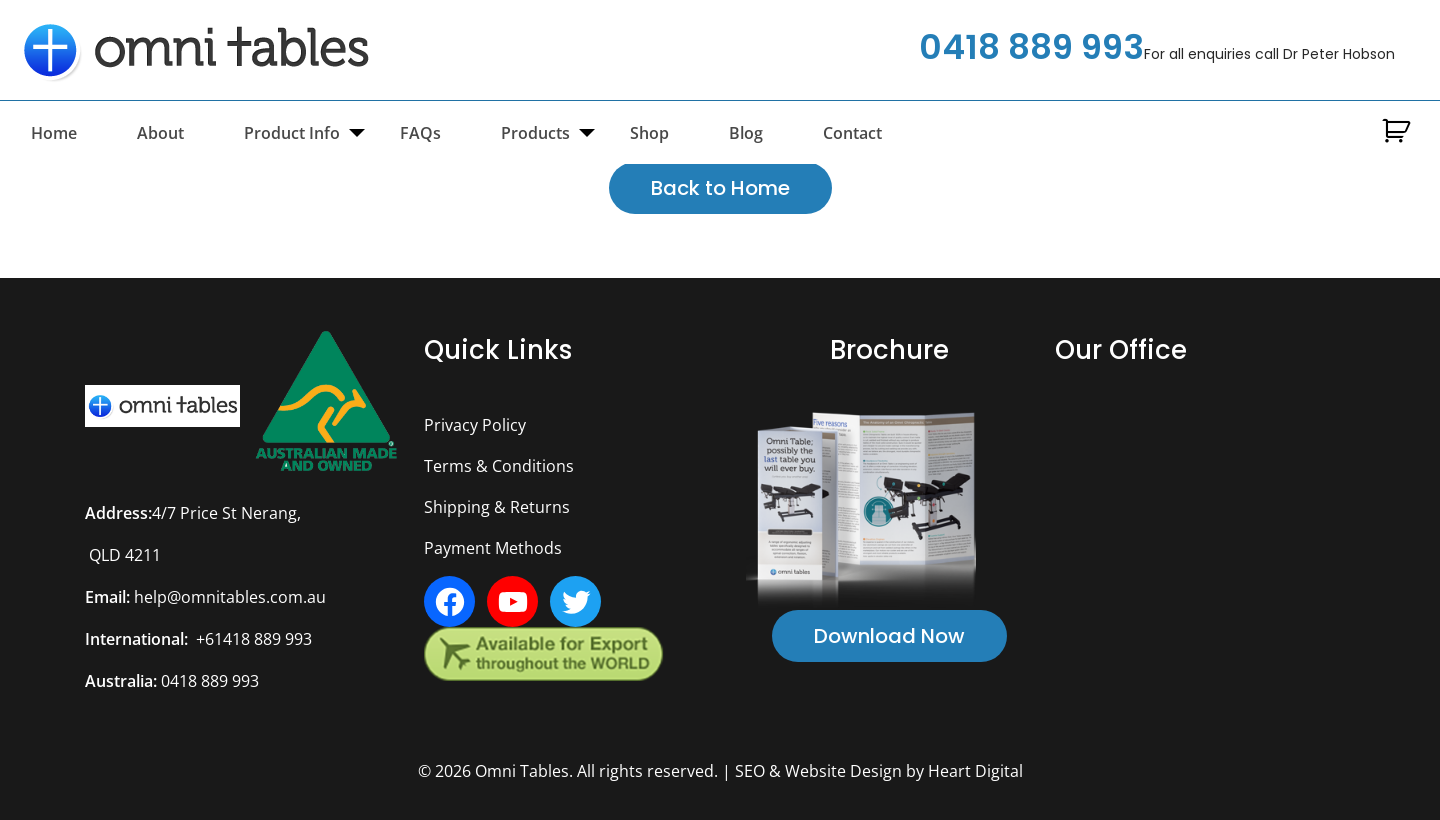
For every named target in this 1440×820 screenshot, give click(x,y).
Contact (852, 133)
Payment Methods (493, 548)
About (160, 133)
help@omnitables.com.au (230, 597)
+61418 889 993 (254, 639)
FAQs (420, 133)
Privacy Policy (475, 425)
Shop (649, 133)
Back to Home (720, 188)
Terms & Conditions (499, 466)
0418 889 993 (1031, 47)
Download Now (889, 636)
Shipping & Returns (497, 507)
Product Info (292, 133)
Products (535, 133)
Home (54, 133)
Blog (746, 133)
